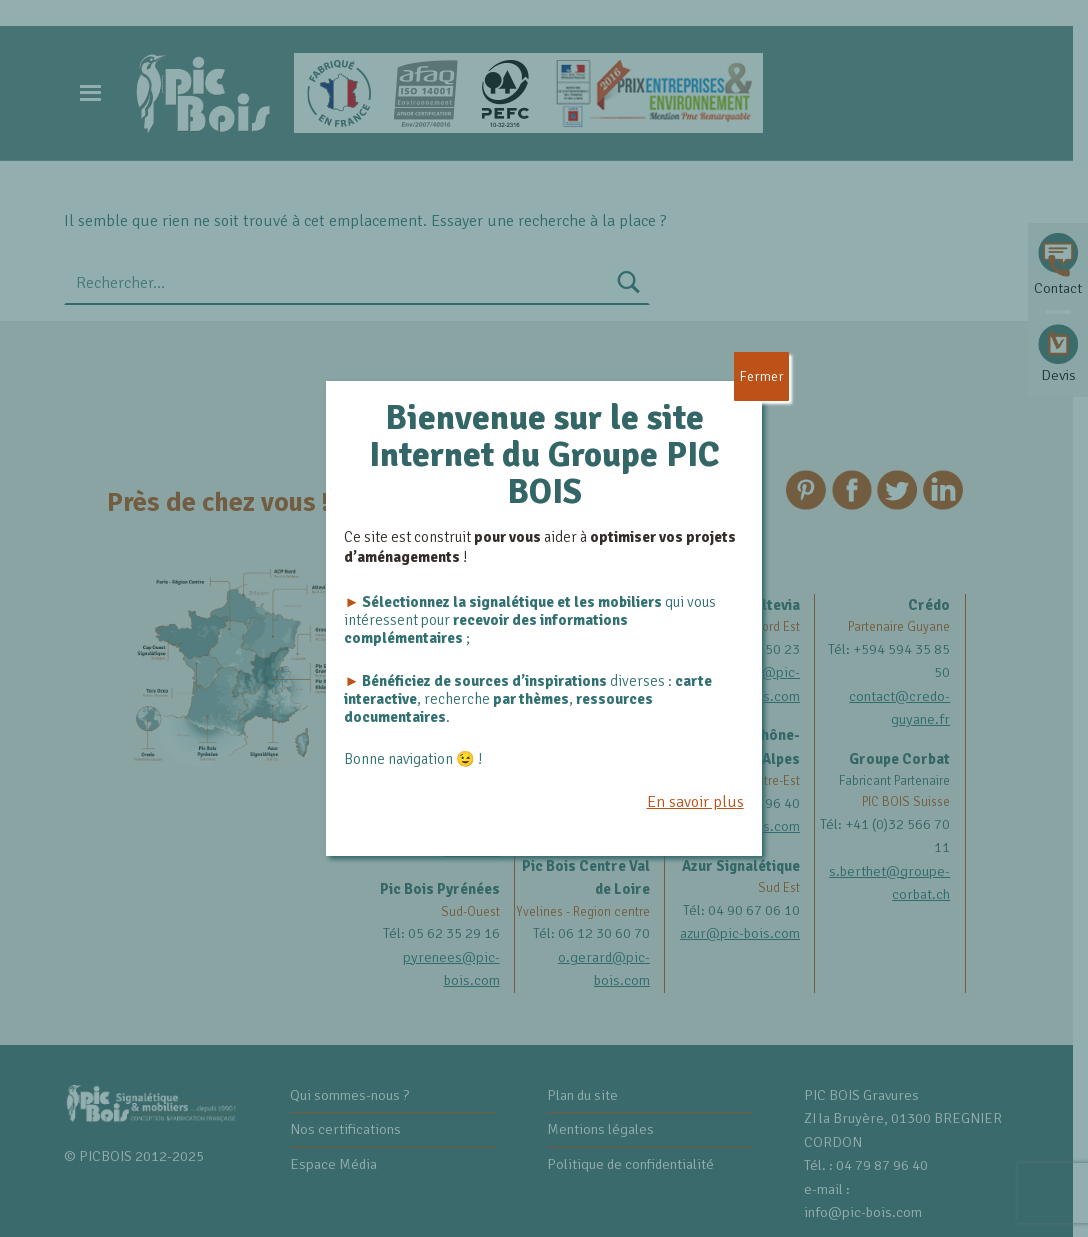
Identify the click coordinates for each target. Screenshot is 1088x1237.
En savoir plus (695, 802)
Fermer (761, 376)
